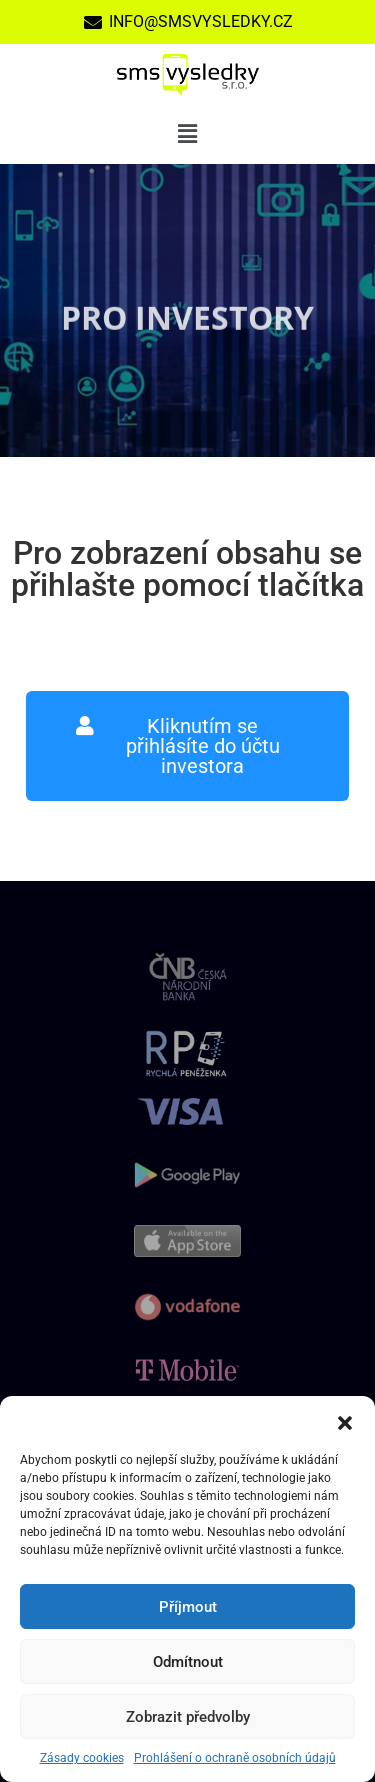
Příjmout (188, 1607)
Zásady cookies (82, 1758)
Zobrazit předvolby (188, 1717)
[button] (345, 1421)
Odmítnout (188, 1662)
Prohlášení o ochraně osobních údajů (235, 1758)
